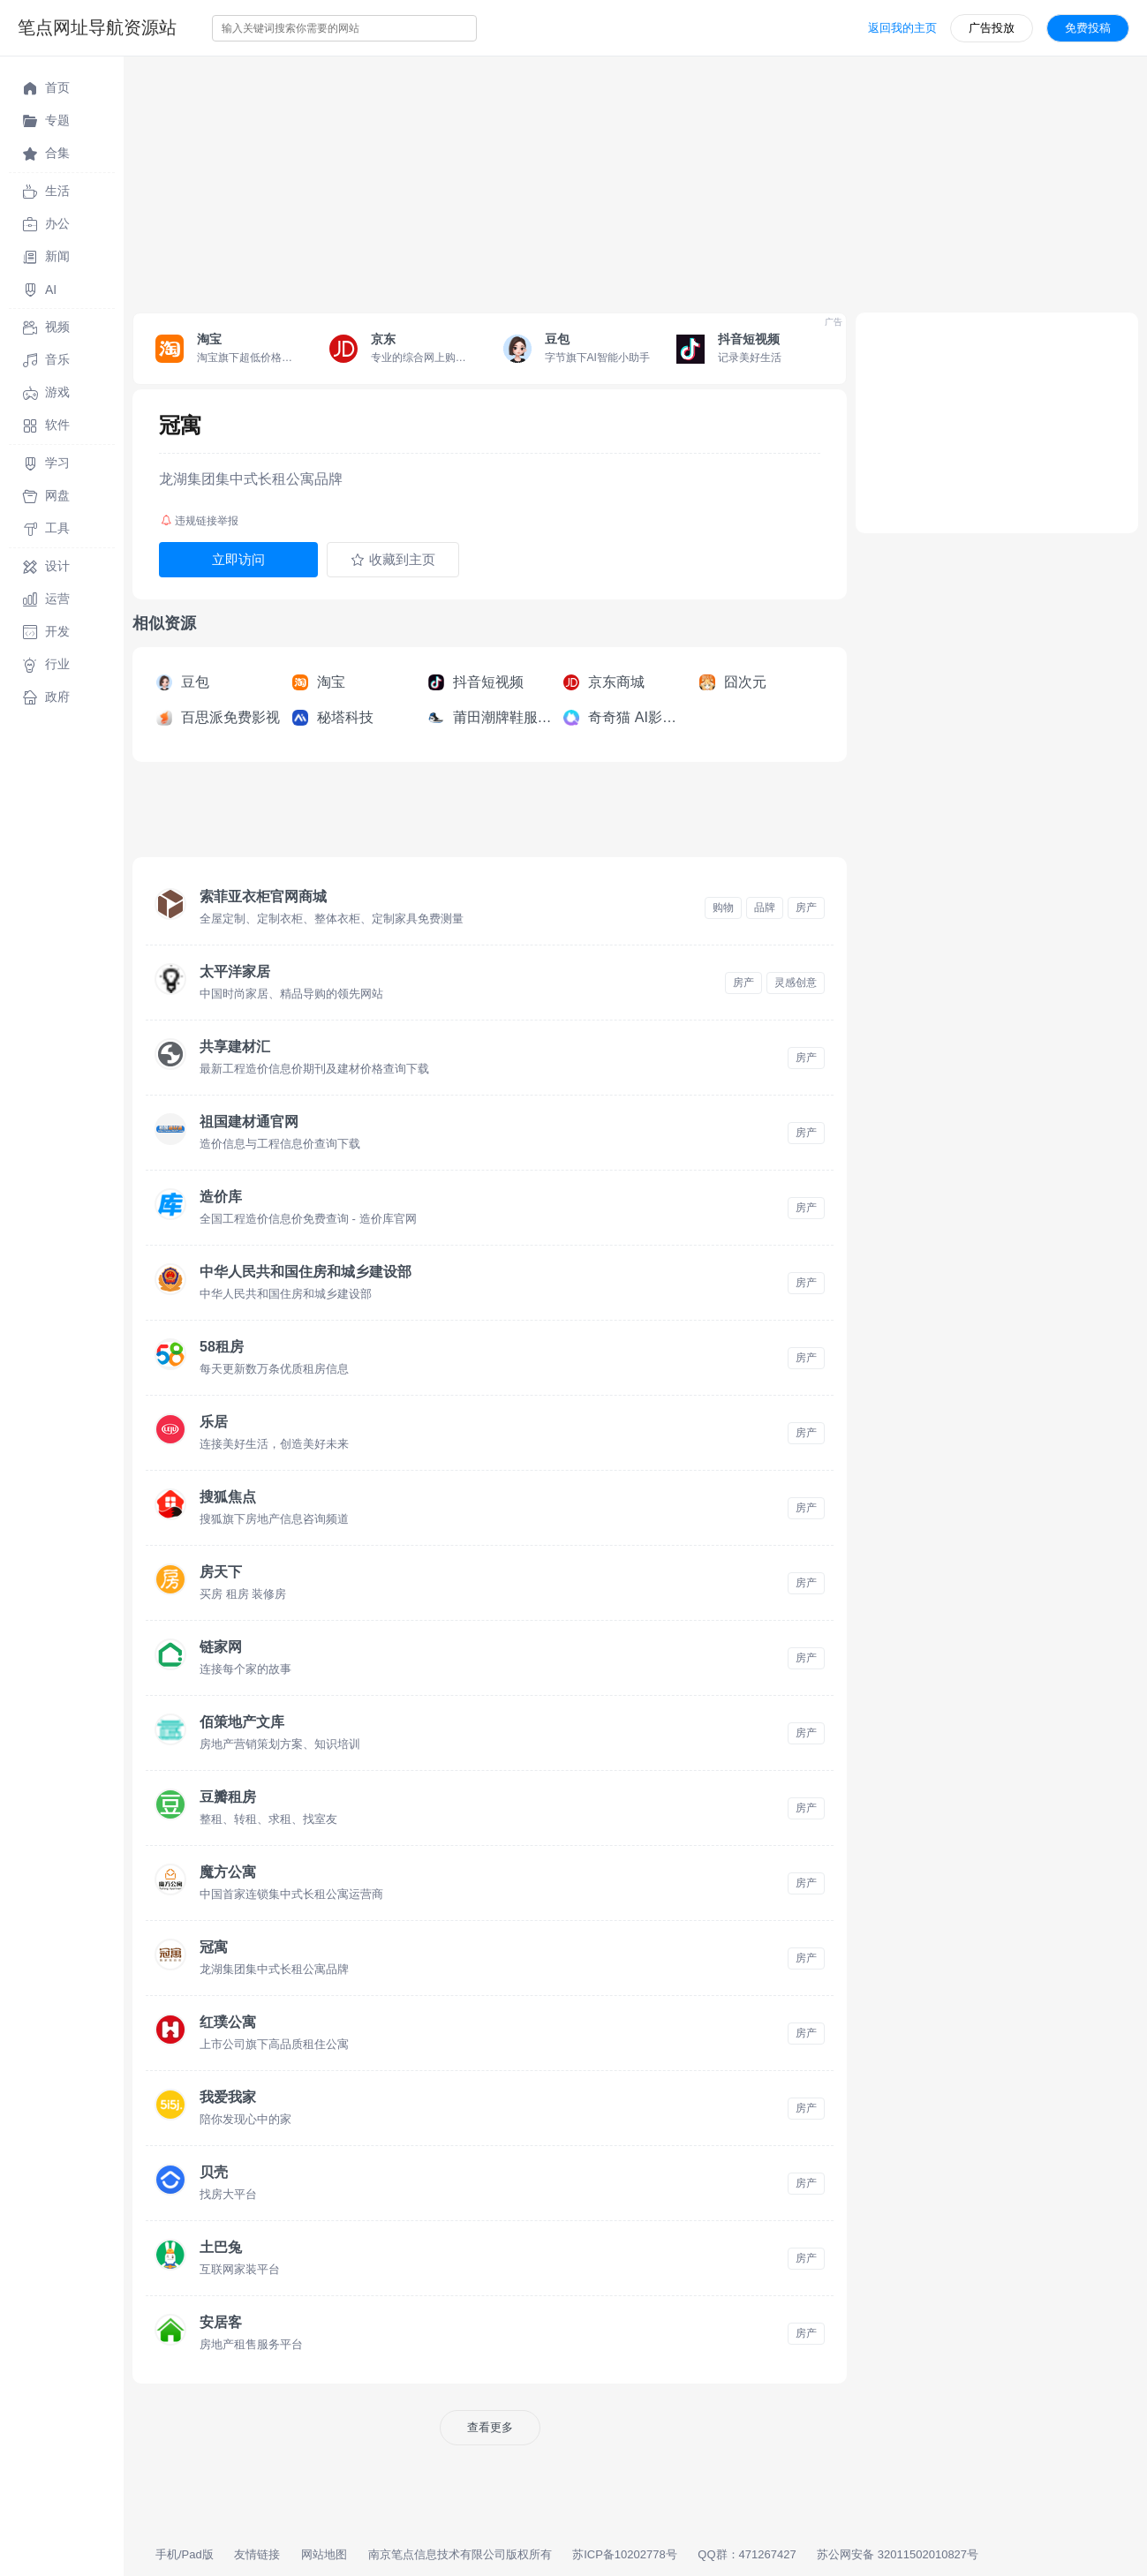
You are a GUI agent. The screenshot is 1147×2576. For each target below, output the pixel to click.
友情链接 (257, 2554)
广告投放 (992, 27)
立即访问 (238, 559)
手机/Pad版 (184, 2554)
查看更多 (490, 2427)
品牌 (764, 907)
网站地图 (324, 2554)
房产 (806, 907)
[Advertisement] (635, 180)
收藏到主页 (393, 560)
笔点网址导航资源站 (97, 27)
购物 (723, 907)
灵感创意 (795, 982)
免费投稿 (1088, 27)
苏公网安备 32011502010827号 (897, 2554)
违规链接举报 (199, 521)
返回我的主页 (902, 27)
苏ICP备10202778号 (624, 2554)
